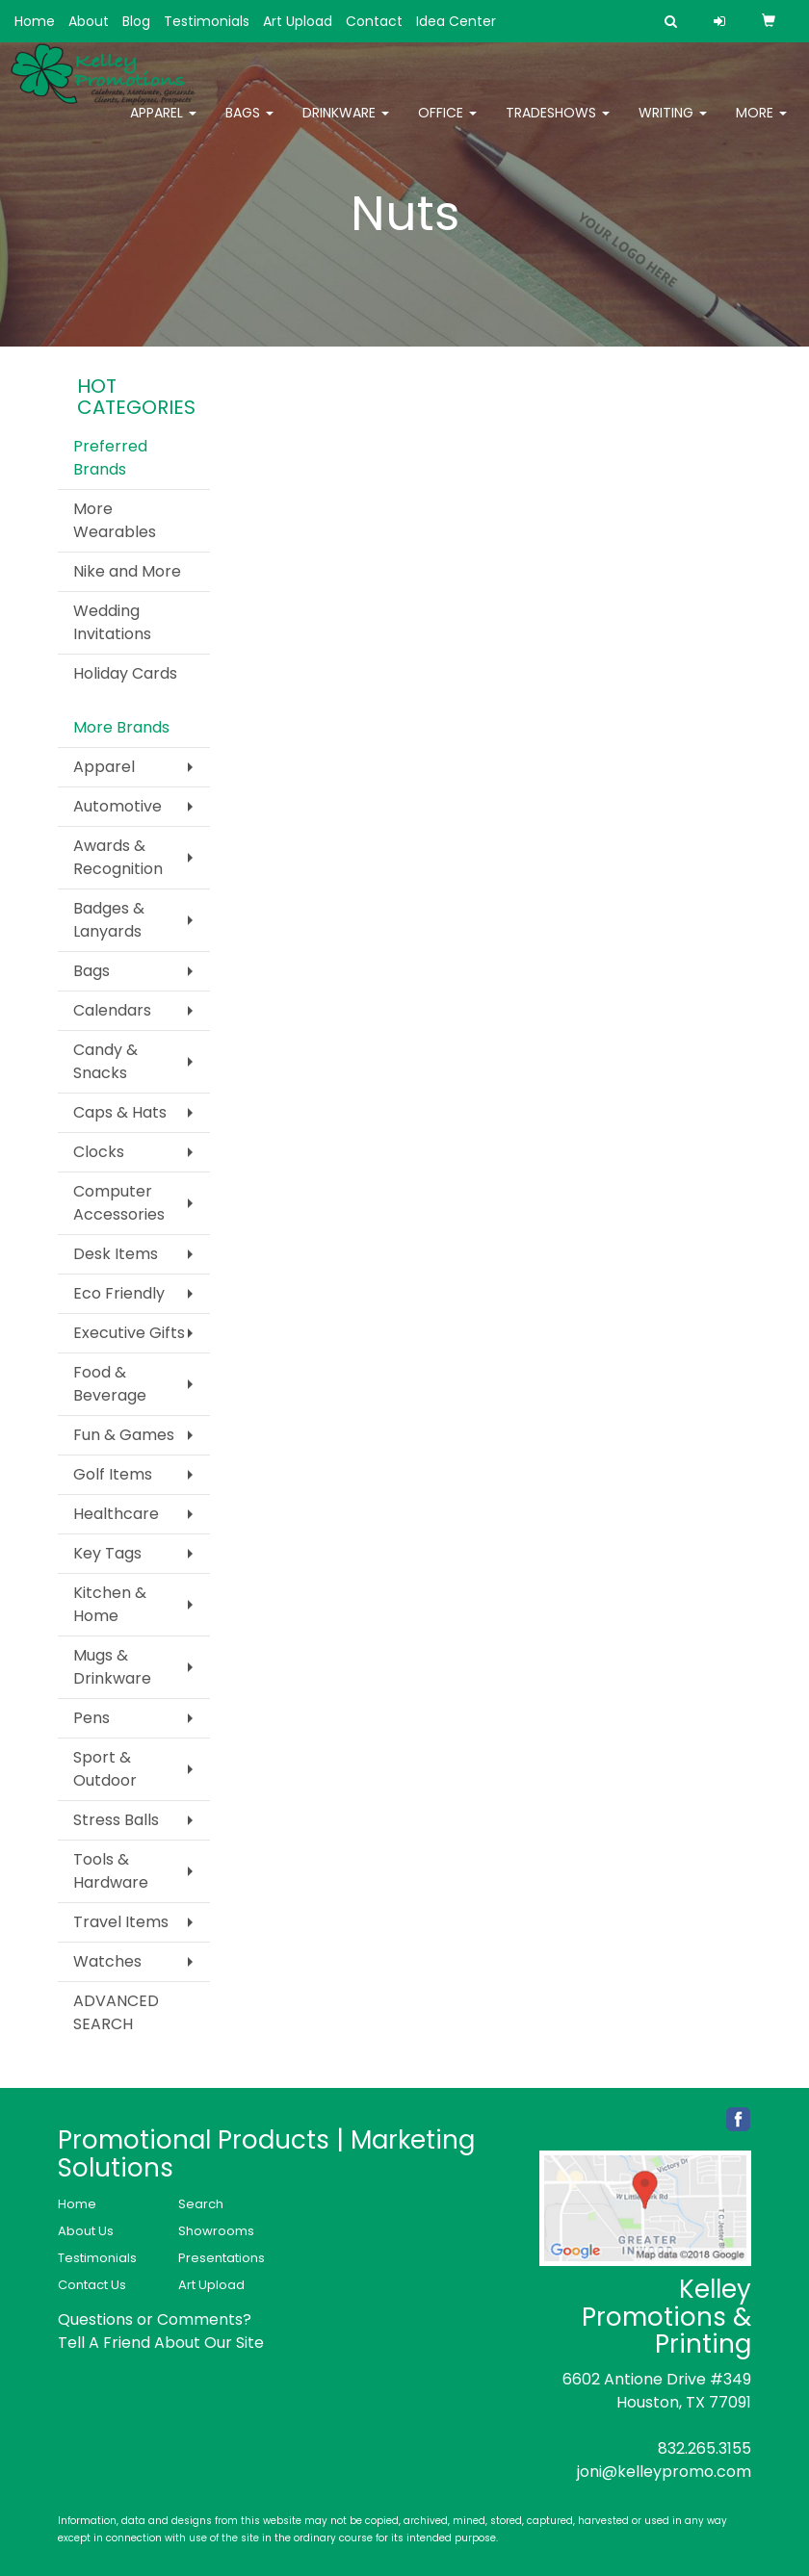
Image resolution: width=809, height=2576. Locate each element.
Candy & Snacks (105, 1061)
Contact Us (92, 2285)
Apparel (163, 125)
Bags (249, 125)
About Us (86, 2231)
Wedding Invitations (112, 622)
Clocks (98, 1152)
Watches (107, 1961)
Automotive (117, 806)
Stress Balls (116, 1820)
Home (34, 21)
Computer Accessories (119, 1202)
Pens (91, 1718)
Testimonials (206, 21)
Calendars (112, 1010)
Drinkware (345, 125)
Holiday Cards (125, 673)
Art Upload (297, 21)
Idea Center (456, 21)
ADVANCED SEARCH (116, 2012)
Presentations (221, 2258)
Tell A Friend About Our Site (161, 2342)
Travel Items (121, 1922)
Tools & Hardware (110, 1870)
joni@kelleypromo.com (664, 2471)
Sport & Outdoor (105, 1768)
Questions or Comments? (154, 2319)
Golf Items (112, 1474)
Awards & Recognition (118, 857)
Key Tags (107, 1553)
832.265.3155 (704, 2448)
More (761, 125)
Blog (136, 21)
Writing (673, 125)
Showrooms (216, 2231)
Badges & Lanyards (108, 919)
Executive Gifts (129, 1333)
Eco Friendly (119, 1293)
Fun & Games (123, 1435)
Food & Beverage (109, 1383)
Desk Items (115, 1254)
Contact (374, 21)
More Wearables (114, 520)
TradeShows (558, 125)
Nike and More (127, 571)
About (88, 21)
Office (447, 125)
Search (200, 2204)
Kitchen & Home (109, 1604)
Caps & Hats (120, 1112)
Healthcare (116, 1514)
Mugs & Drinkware (112, 1666)
